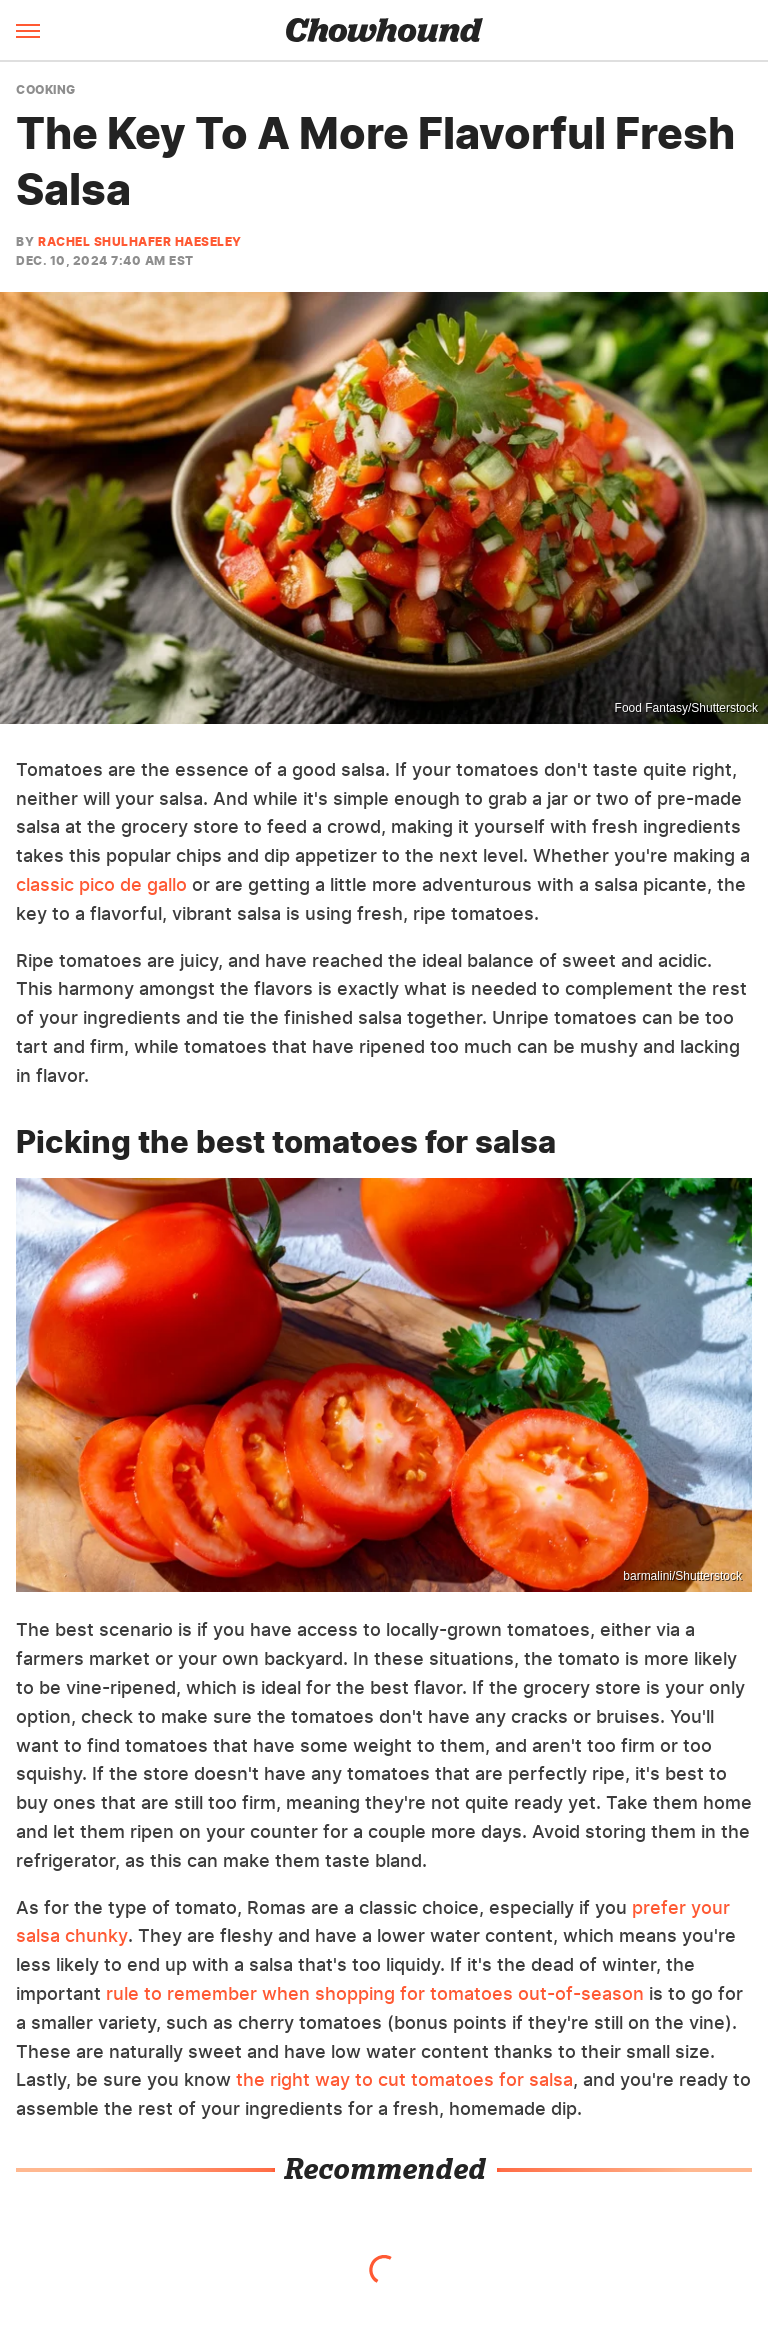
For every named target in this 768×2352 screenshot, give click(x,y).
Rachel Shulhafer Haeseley (140, 241)
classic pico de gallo (101, 884)
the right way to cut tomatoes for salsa (404, 2079)
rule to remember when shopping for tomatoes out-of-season (375, 1993)
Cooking (46, 90)
